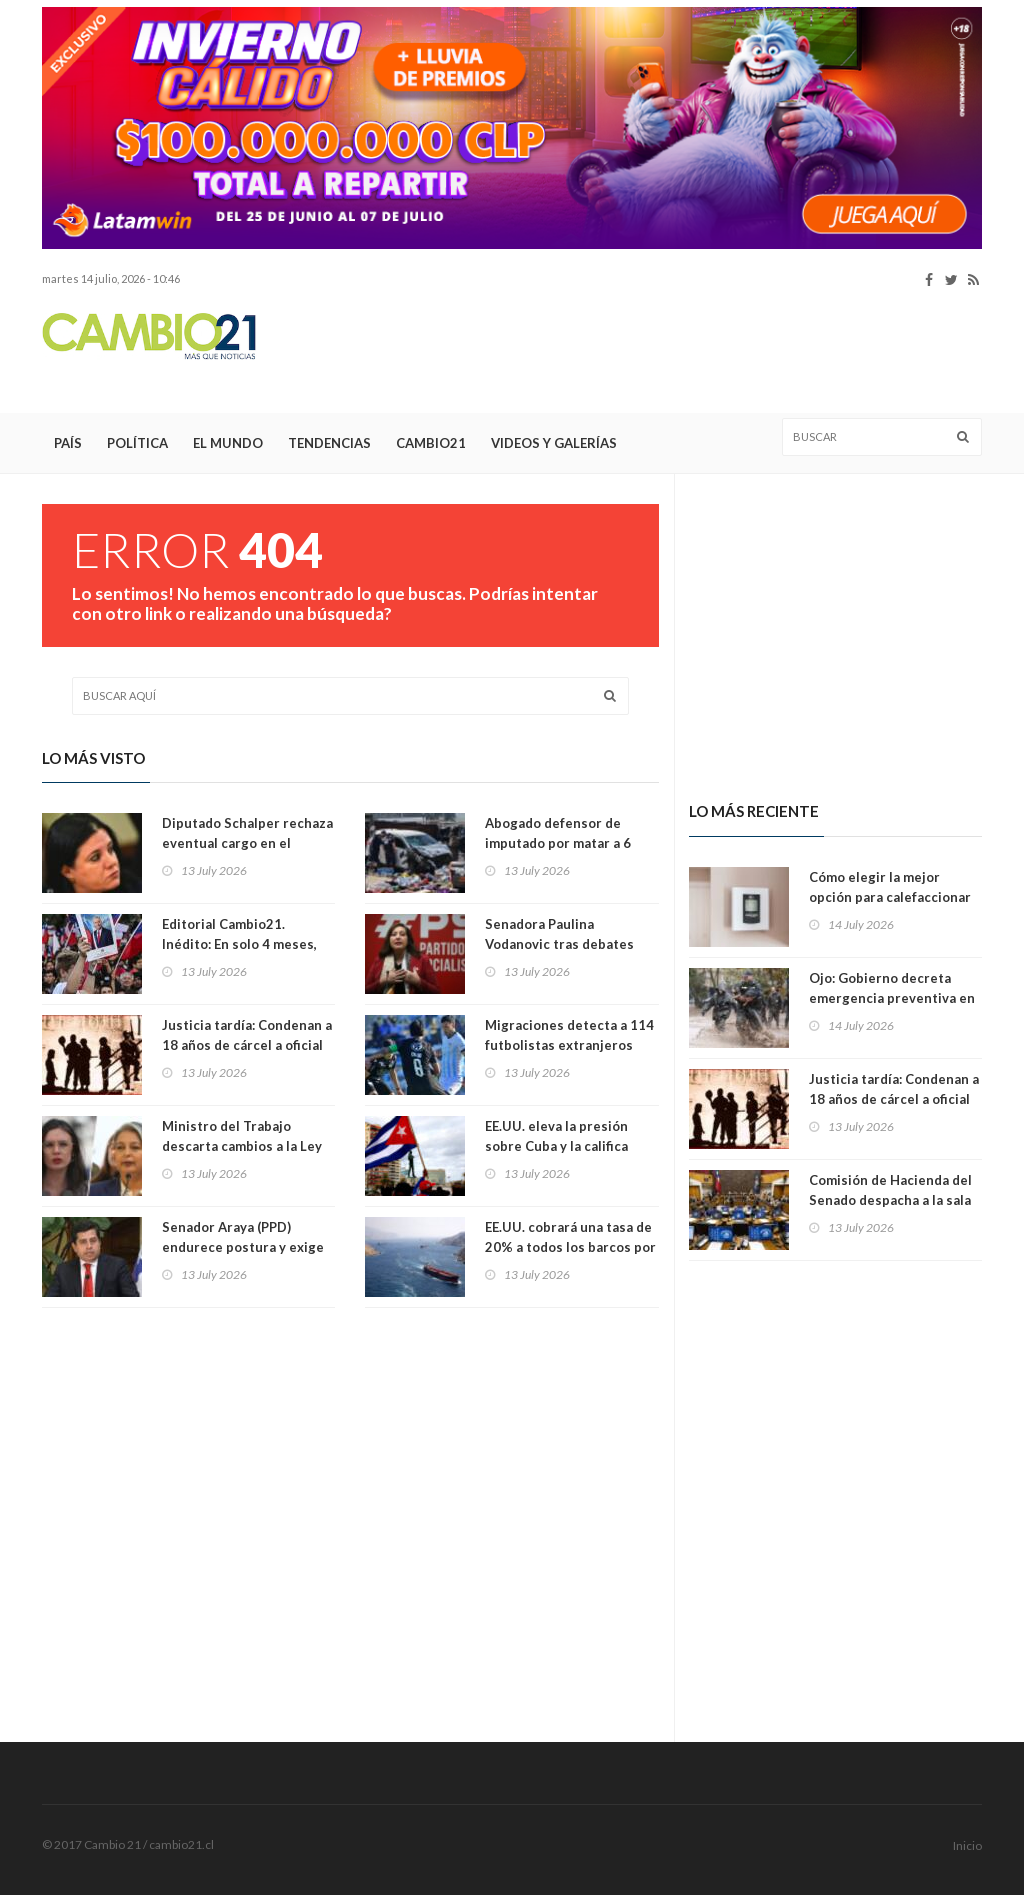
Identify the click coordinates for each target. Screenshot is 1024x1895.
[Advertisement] (618, 351)
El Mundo (228, 443)
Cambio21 (431, 443)
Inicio (967, 1845)
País (68, 443)
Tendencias (329, 443)
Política (137, 443)
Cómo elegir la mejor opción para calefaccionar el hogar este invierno (890, 897)
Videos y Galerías (554, 443)
